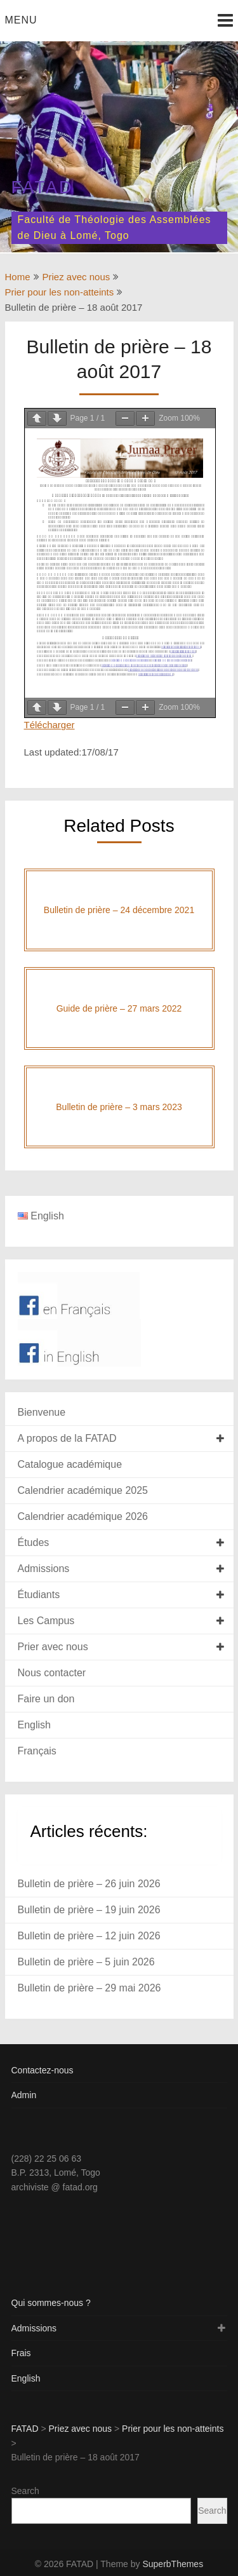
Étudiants (39, 1594)
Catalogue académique (70, 1464)
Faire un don (46, 1698)
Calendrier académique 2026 (83, 1516)
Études (34, 1542)
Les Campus (46, 1620)
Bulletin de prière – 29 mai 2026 (89, 1988)
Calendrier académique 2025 (83, 1490)
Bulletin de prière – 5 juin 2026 (86, 1961)
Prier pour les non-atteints (59, 292)
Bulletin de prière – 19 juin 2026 (89, 1909)
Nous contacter (52, 1672)
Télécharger (49, 724)
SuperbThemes (172, 2564)
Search (25, 2491)
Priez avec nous (76, 276)
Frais (21, 2353)
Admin (24, 2095)
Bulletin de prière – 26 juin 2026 (89, 1883)
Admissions (44, 1568)
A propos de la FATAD (67, 1438)
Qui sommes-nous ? (51, 2303)
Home (17, 276)
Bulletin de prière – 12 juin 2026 (89, 1935)
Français (37, 1751)
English (34, 1724)
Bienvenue (42, 1412)
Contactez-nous (42, 2070)
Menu (21, 20)
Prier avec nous (53, 1646)
